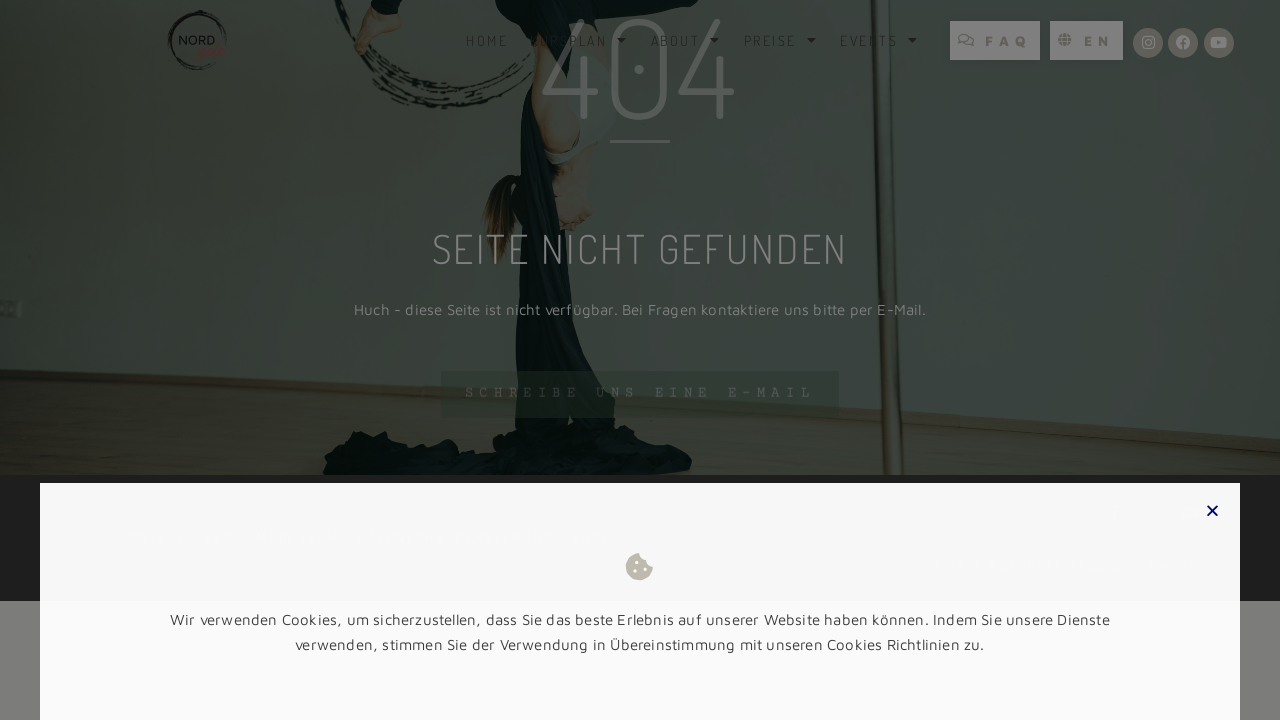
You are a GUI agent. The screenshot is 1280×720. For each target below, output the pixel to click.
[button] (1212, 530)
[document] (640, 360)
